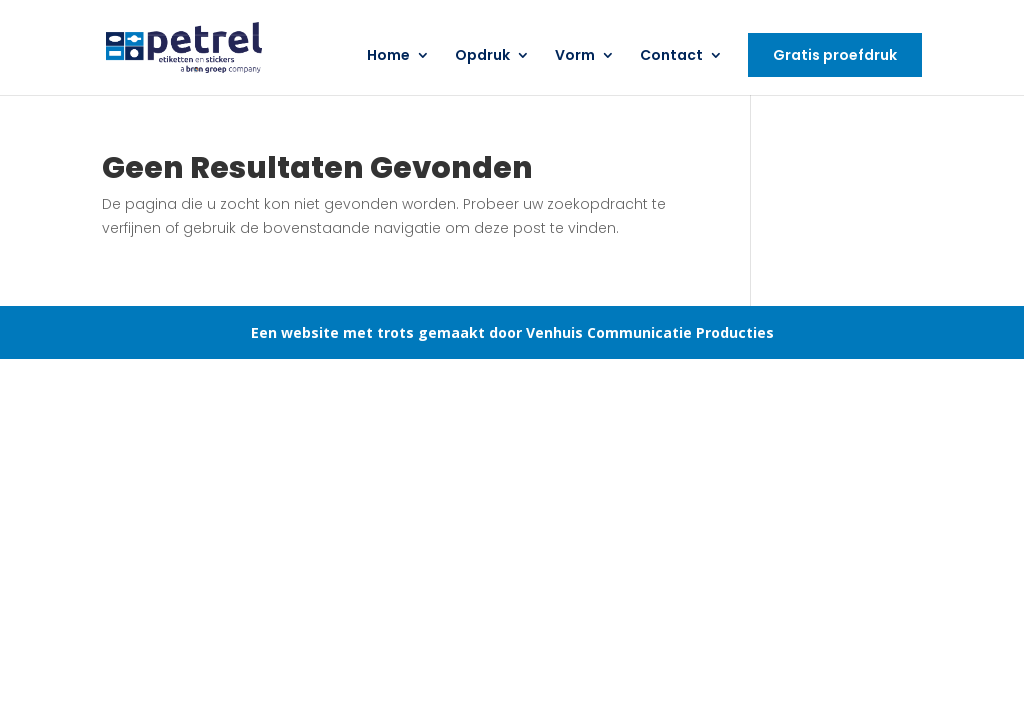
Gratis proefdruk (835, 55)
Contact (671, 56)
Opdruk (482, 56)
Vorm (575, 56)
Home (388, 56)
